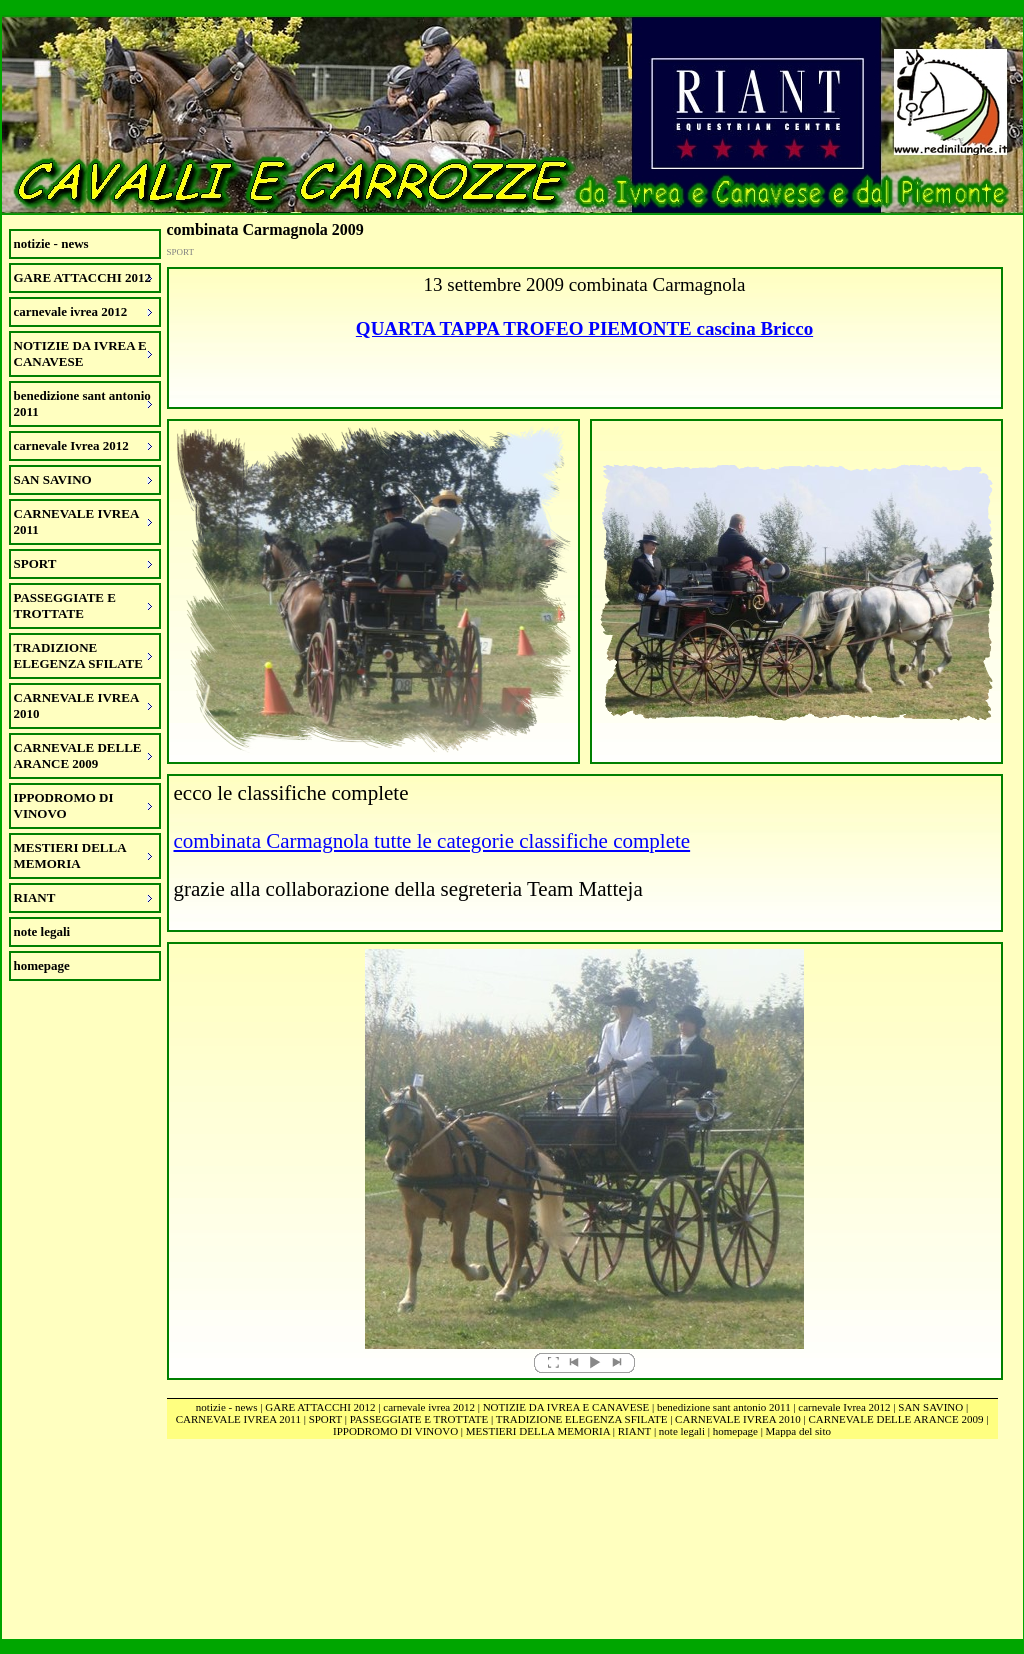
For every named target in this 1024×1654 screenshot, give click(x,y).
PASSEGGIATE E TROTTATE (419, 1419)
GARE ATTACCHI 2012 (320, 1407)
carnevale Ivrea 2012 (844, 1407)
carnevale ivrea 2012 (429, 1407)
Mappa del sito (798, 1431)
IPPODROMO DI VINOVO (395, 1431)
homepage (42, 965)
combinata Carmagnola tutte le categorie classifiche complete (432, 841)
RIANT (634, 1431)
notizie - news (51, 243)
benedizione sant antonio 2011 (724, 1407)
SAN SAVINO (930, 1407)
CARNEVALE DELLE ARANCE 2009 (896, 1419)
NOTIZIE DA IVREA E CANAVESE (566, 1407)
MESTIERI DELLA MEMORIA (538, 1431)
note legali (42, 931)
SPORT (325, 1419)
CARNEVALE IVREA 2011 (238, 1419)
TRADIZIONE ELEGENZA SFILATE (582, 1419)
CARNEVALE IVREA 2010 (738, 1419)
